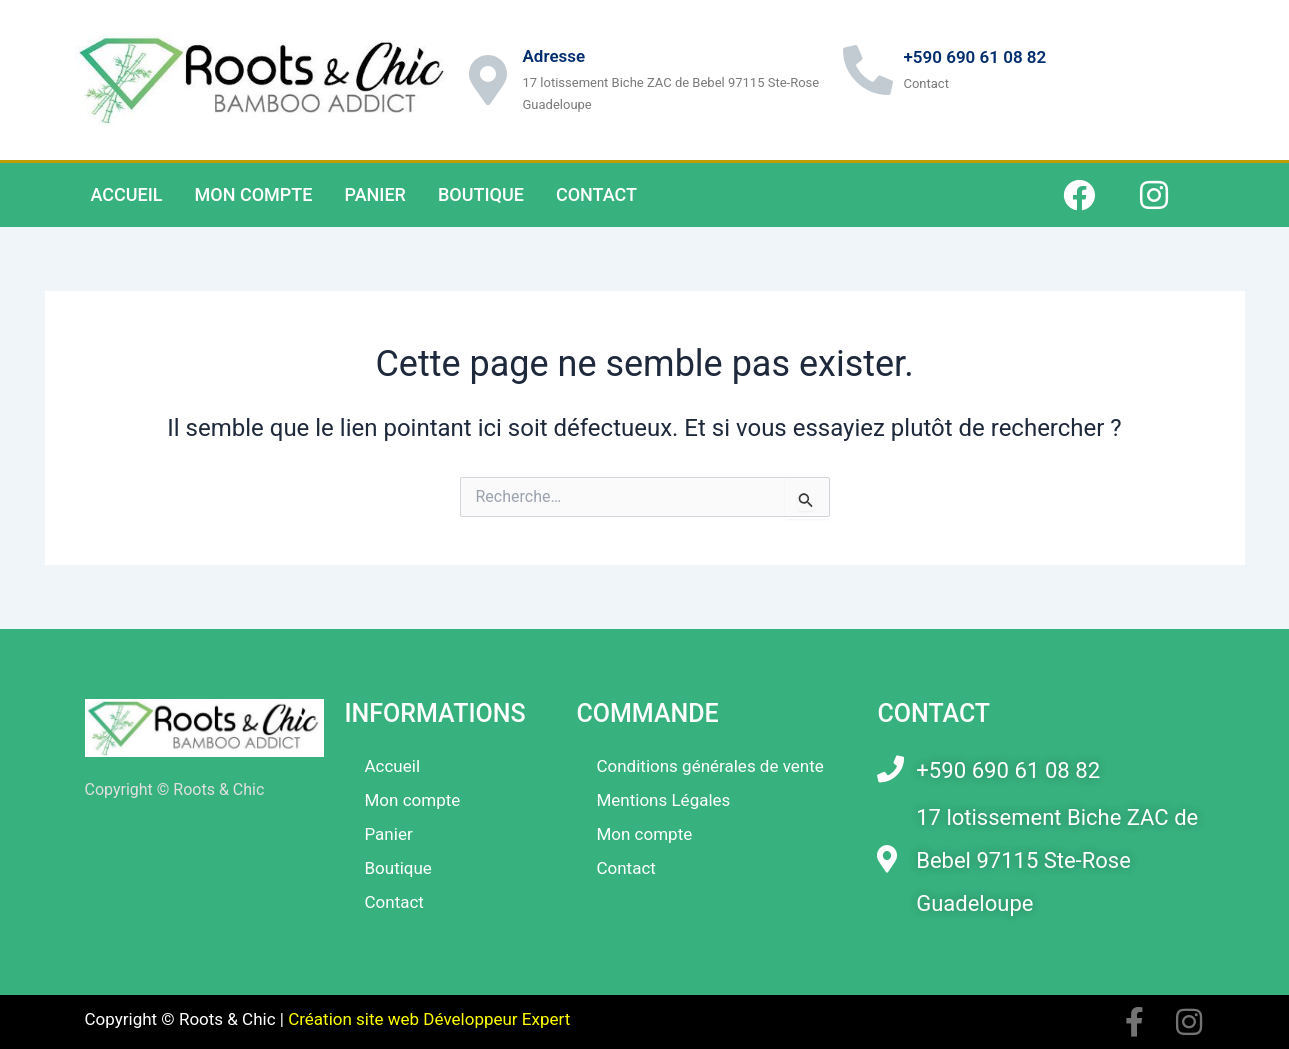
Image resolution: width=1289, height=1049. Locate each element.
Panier (374, 194)
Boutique (481, 194)
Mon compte (254, 194)
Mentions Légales (663, 800)
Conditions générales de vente (709, 766)
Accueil (127, 194)
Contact (596, 194)
